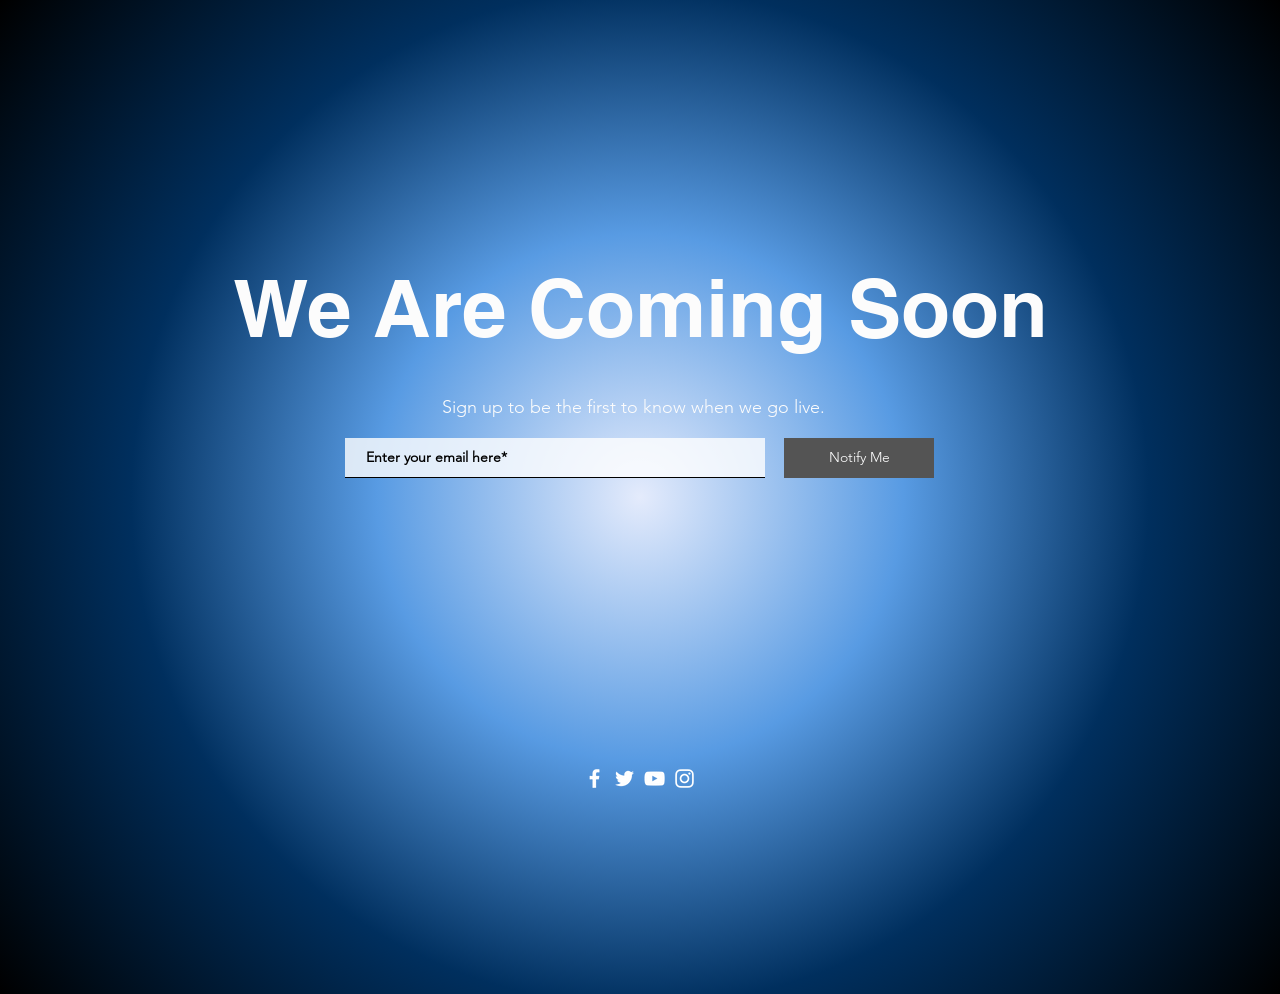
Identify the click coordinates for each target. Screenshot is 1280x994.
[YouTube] (654, 778)
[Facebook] (594, 778)
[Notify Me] (859, 458)
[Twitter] (624, 778)
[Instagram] (684, 778)
